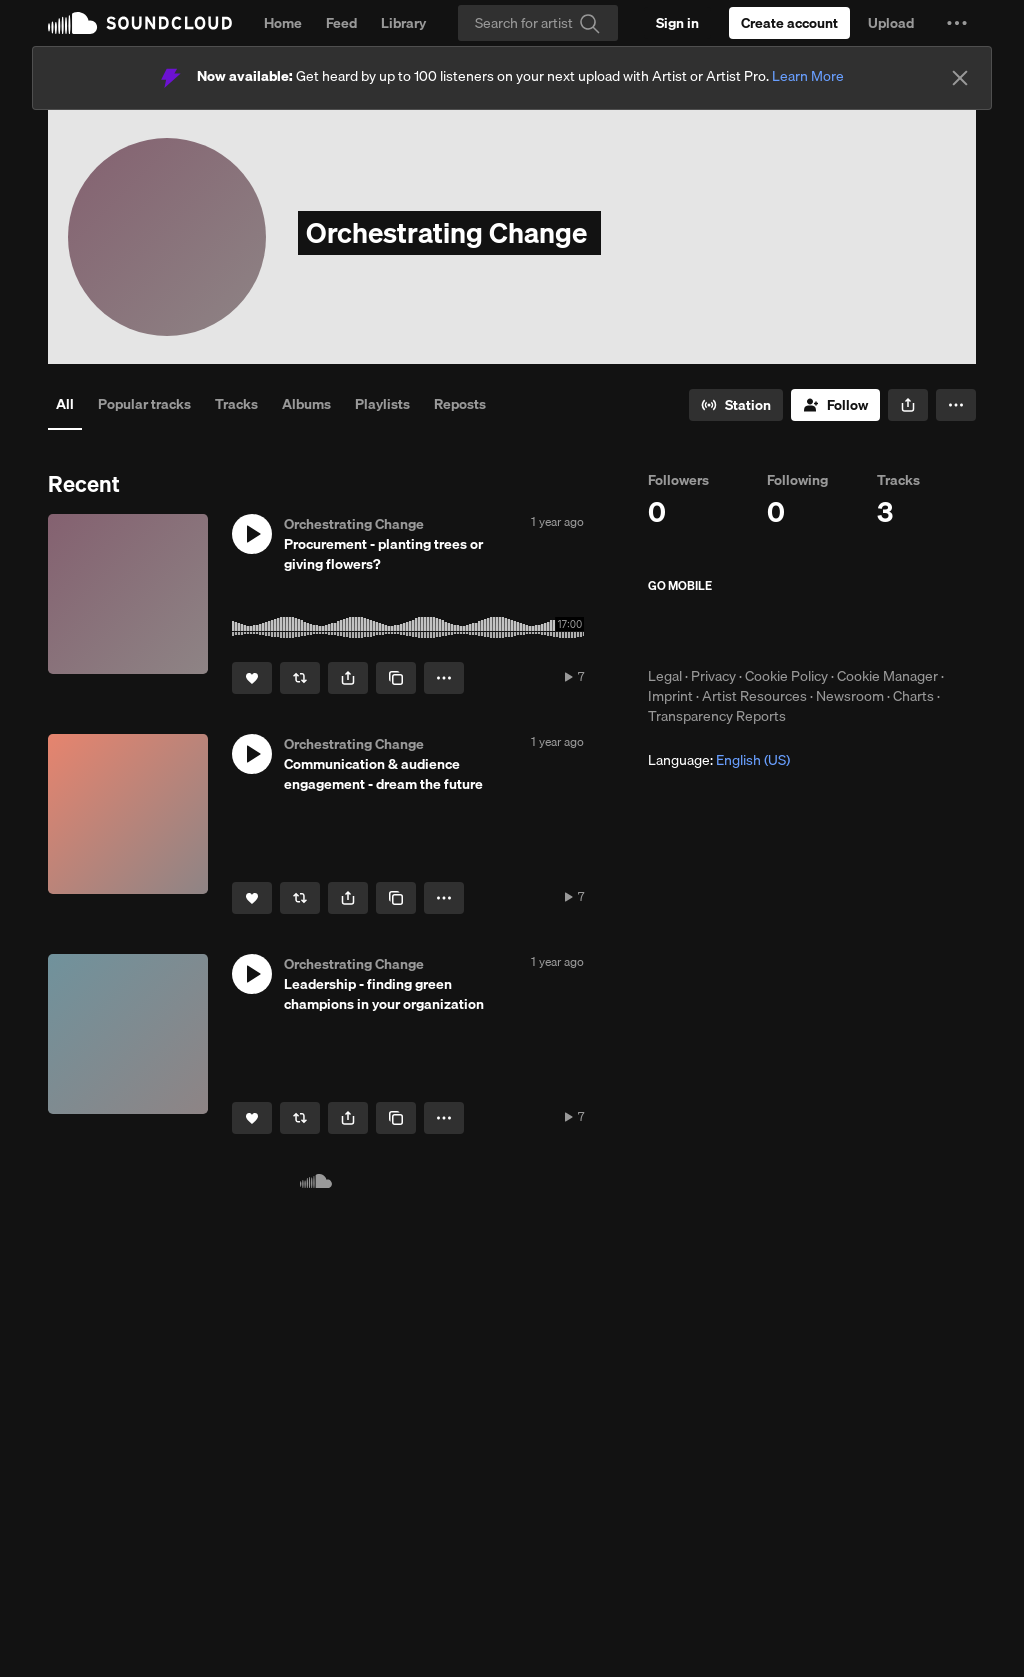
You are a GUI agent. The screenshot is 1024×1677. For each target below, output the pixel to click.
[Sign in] (677, 23)
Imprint (670, 696)
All (65, 404)
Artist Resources (754, 696)
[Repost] (300, 678)
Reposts (460, 404)
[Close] (960, 78)
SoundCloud (140, 23)
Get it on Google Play (843, 630)
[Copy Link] (396, 678)
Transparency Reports (717, 716)
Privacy (713, 676)
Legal (665, 676)
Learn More (808, 76)
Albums (306, 404)
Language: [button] (719, 760)
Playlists (382, 404)
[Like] (252, 678)
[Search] (538, 23)
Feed (341, 23)
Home (283, 23)
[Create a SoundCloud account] (789, 23)
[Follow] (835, 405)
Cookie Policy (786, 676)
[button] (957, 23)
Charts (913, 696)
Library (403, 23)
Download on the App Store (708, 630)
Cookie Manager (887, 676)
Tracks (236, 404)
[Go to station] (736, 405)
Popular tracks (144, 404)
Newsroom (850, 696)
